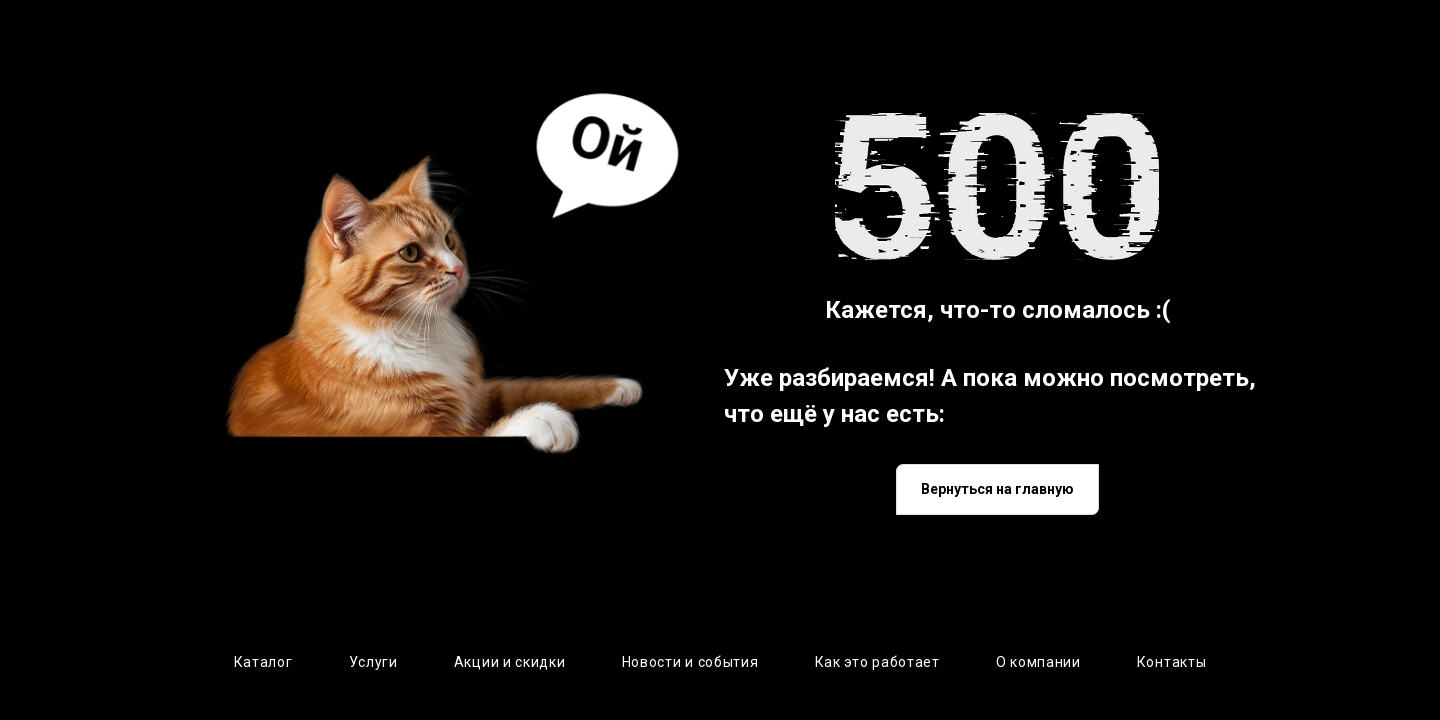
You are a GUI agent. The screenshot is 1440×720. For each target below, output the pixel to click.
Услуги (373, 662)
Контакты (1172, 662)
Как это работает (877, 662)
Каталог (263, 662)
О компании (1038, 662)
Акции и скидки (510, 662)
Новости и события (690, 662)
